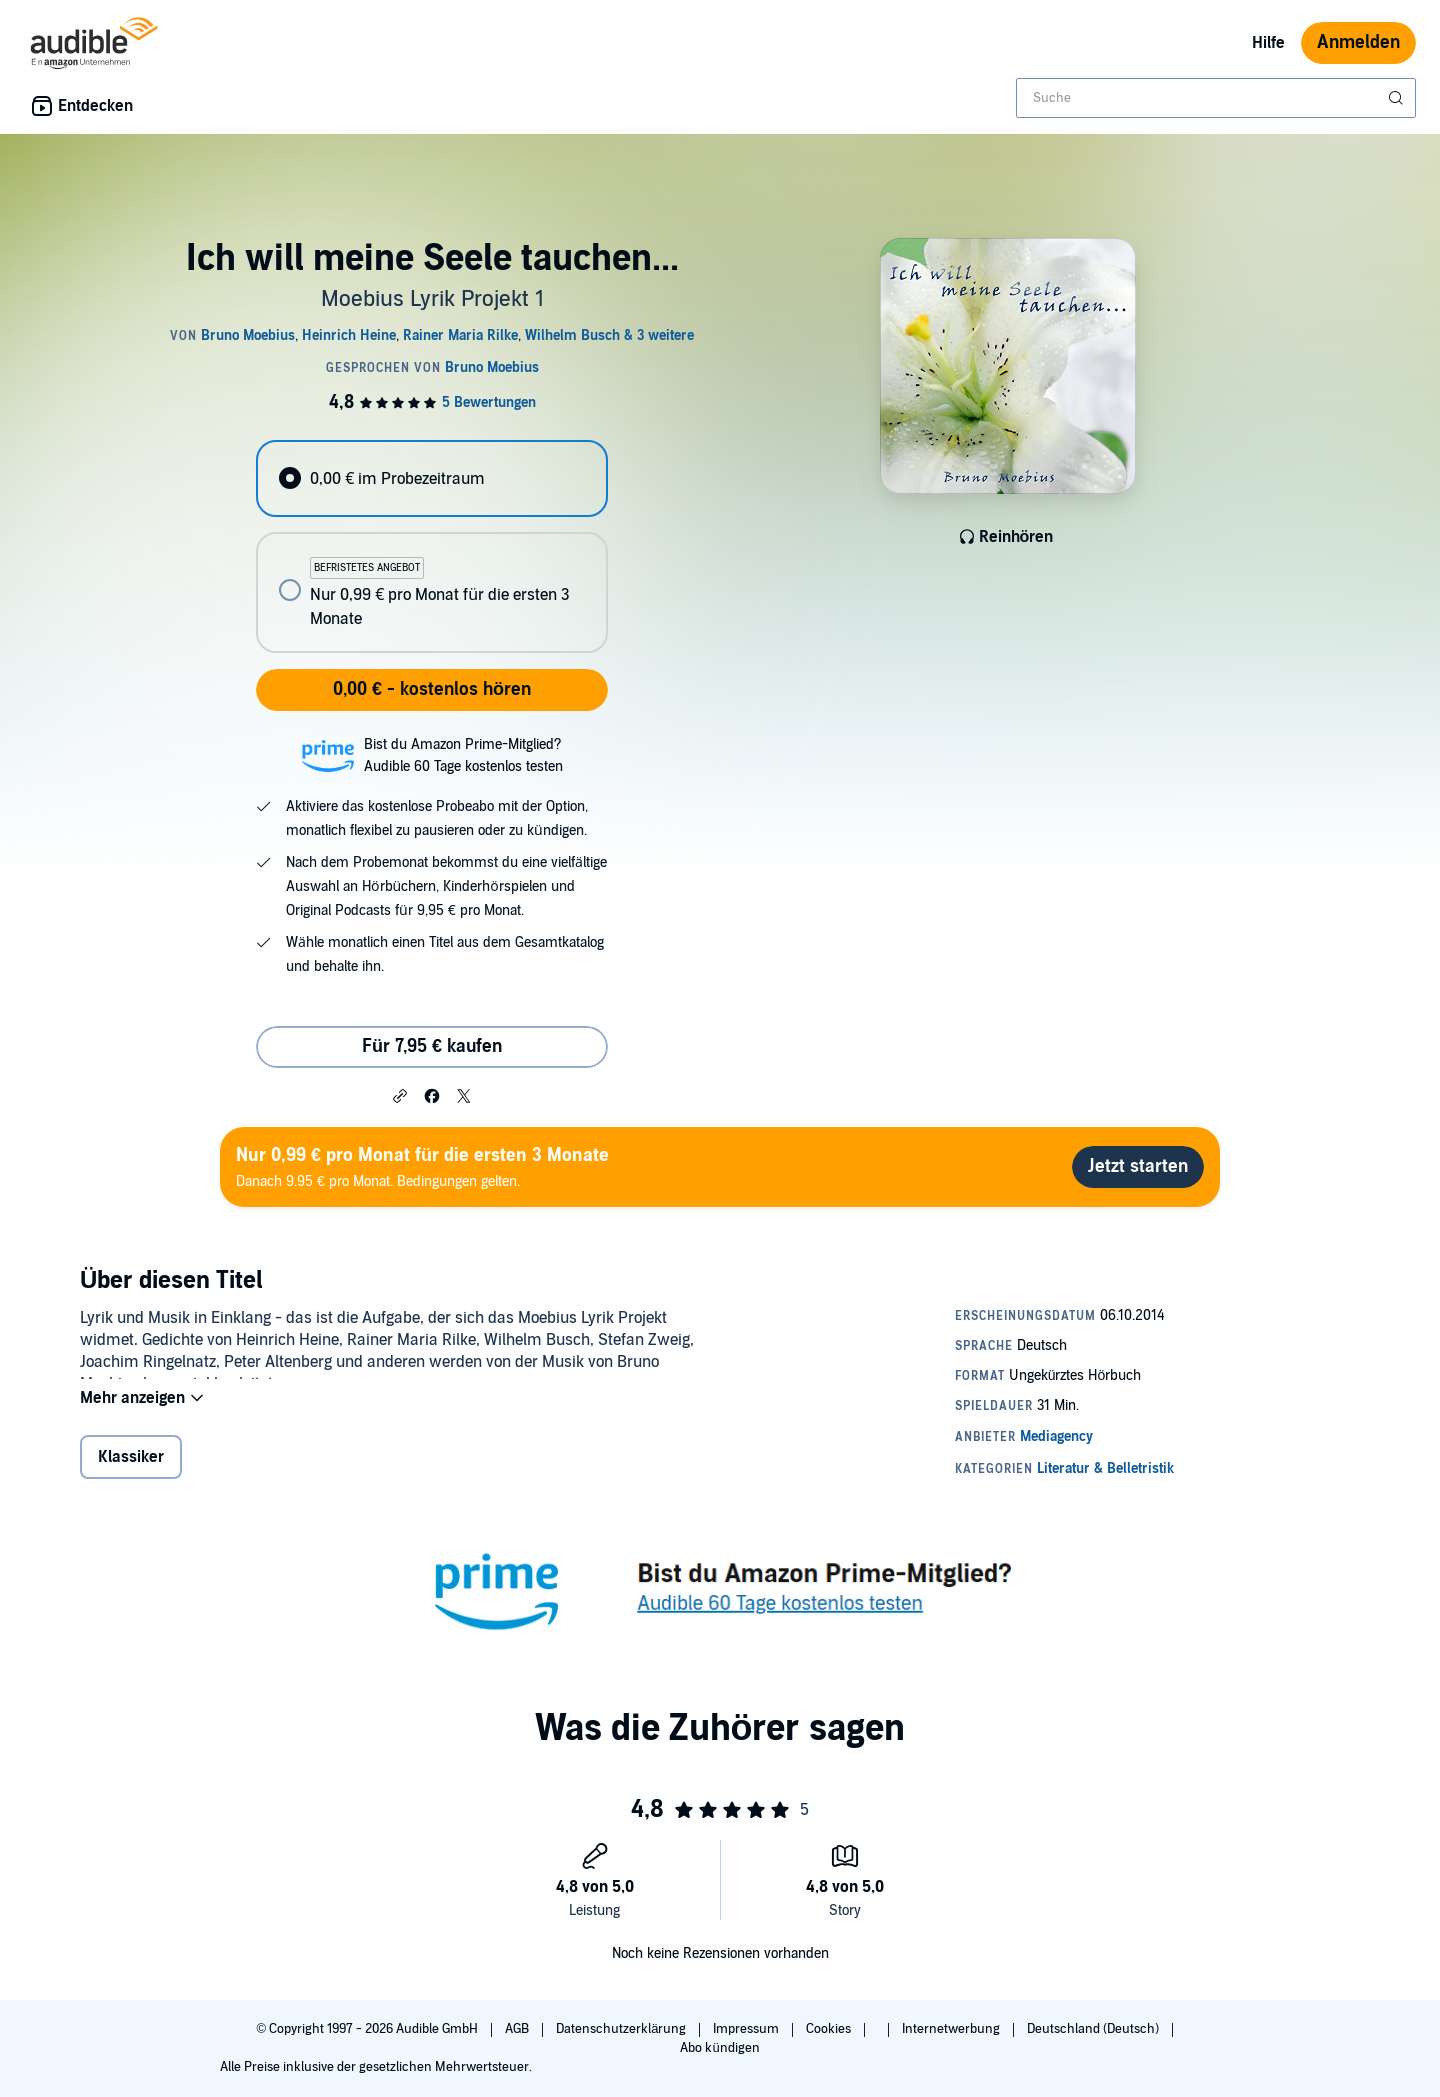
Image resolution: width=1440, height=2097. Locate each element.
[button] (400, 1095)
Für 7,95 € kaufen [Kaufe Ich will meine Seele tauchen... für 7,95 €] (432, 1046)
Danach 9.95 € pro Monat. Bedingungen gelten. (422, 1166)
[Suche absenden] (1398, 98)
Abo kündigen (719, 2048)
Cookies (830, 2029)
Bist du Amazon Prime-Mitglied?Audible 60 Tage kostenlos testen (463, 755)
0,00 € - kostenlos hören (432, 689)
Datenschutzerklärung (622, 2029)
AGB (518, 2029)
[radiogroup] (432, 546)
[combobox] (1216, 98)
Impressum (747, 2029)
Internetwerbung (952, 2029)
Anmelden (1358, 42)
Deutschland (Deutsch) (1094, 2029)
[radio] (432, 478)
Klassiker (131, 1470)
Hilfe (1268, 43)
